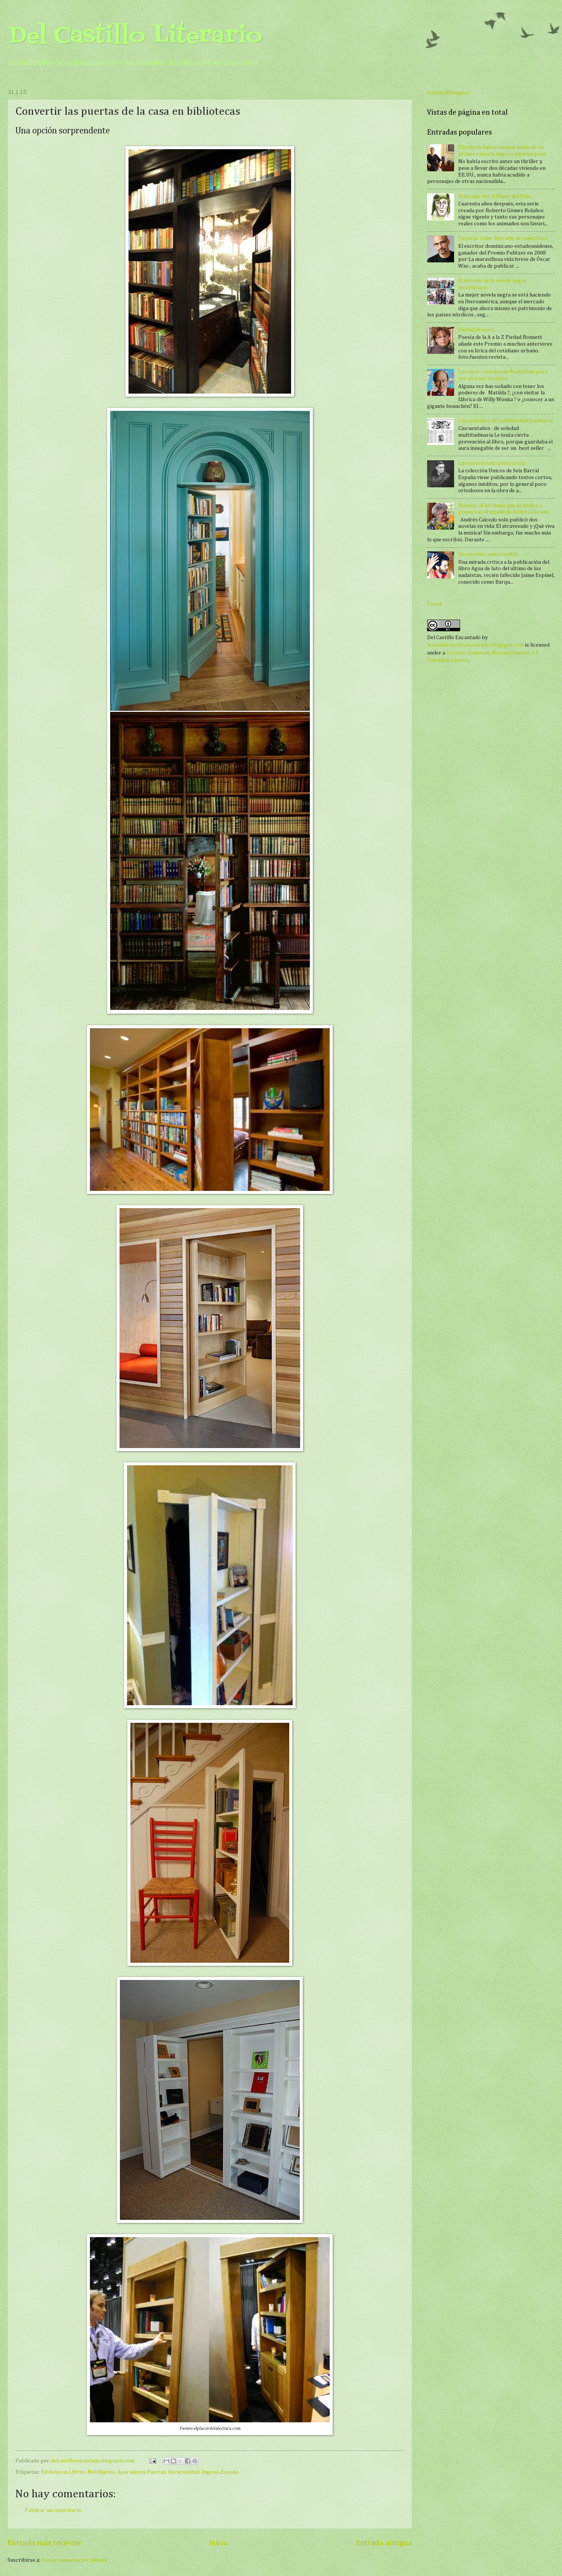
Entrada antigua (384, 2543)
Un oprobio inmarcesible (488, 554)
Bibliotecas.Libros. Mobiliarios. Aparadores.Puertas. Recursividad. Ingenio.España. (140, 2472)
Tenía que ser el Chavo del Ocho (495, 196)
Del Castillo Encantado (454, 637)
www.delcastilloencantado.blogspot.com (475, 645)
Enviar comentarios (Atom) (74, 2560)
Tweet (434, 604)
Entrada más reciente (44, 2543)
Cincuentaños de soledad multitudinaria (505, 421)
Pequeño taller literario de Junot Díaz (503, 238)
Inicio (218, 2543)
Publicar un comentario (53, 2510)
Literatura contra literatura (491, 463)
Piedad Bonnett (476, 329)
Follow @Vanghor (448, 93)
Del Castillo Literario (134, 36)
